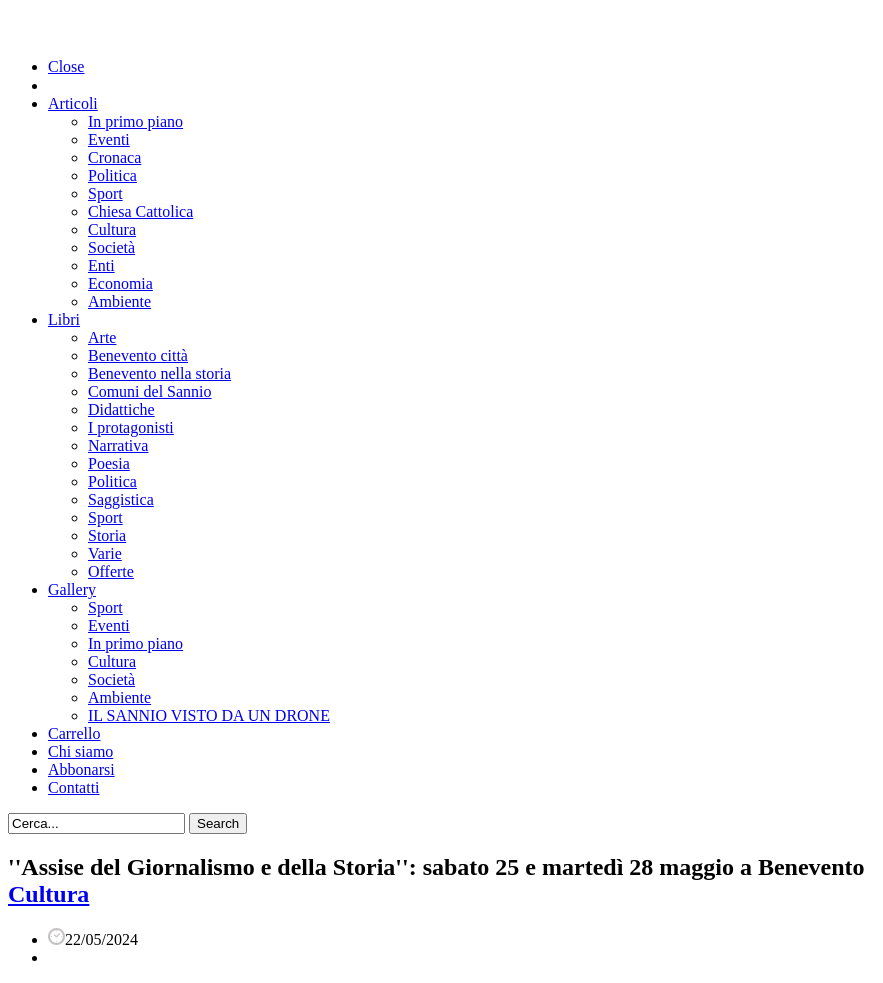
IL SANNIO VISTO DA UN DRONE (209, 715)
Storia (107, 535)
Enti (101, 265)
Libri (64, 319)
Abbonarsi (81, 769)
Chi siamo (80, 751)
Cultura (112, 229)
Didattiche (121, 409)
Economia (120, 283)
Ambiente (119, 301)
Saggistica (121, 499)
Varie (105, 553)
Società (111, 247)
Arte (102, 337)
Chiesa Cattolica (140, 211)
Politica (112, 175)
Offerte (111, 571)
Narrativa (118, 445)
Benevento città (138, 355)
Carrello (74, 733)
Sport (105, 193)
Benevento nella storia (159, 373)
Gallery (72, 589)
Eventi (109, 139)
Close (66, 66)
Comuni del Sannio (150, 391)
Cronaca (114, 157)
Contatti (74, 787)
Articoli (73, 103)
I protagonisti (131, 427)
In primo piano (135, 121)
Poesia (109, 463)
